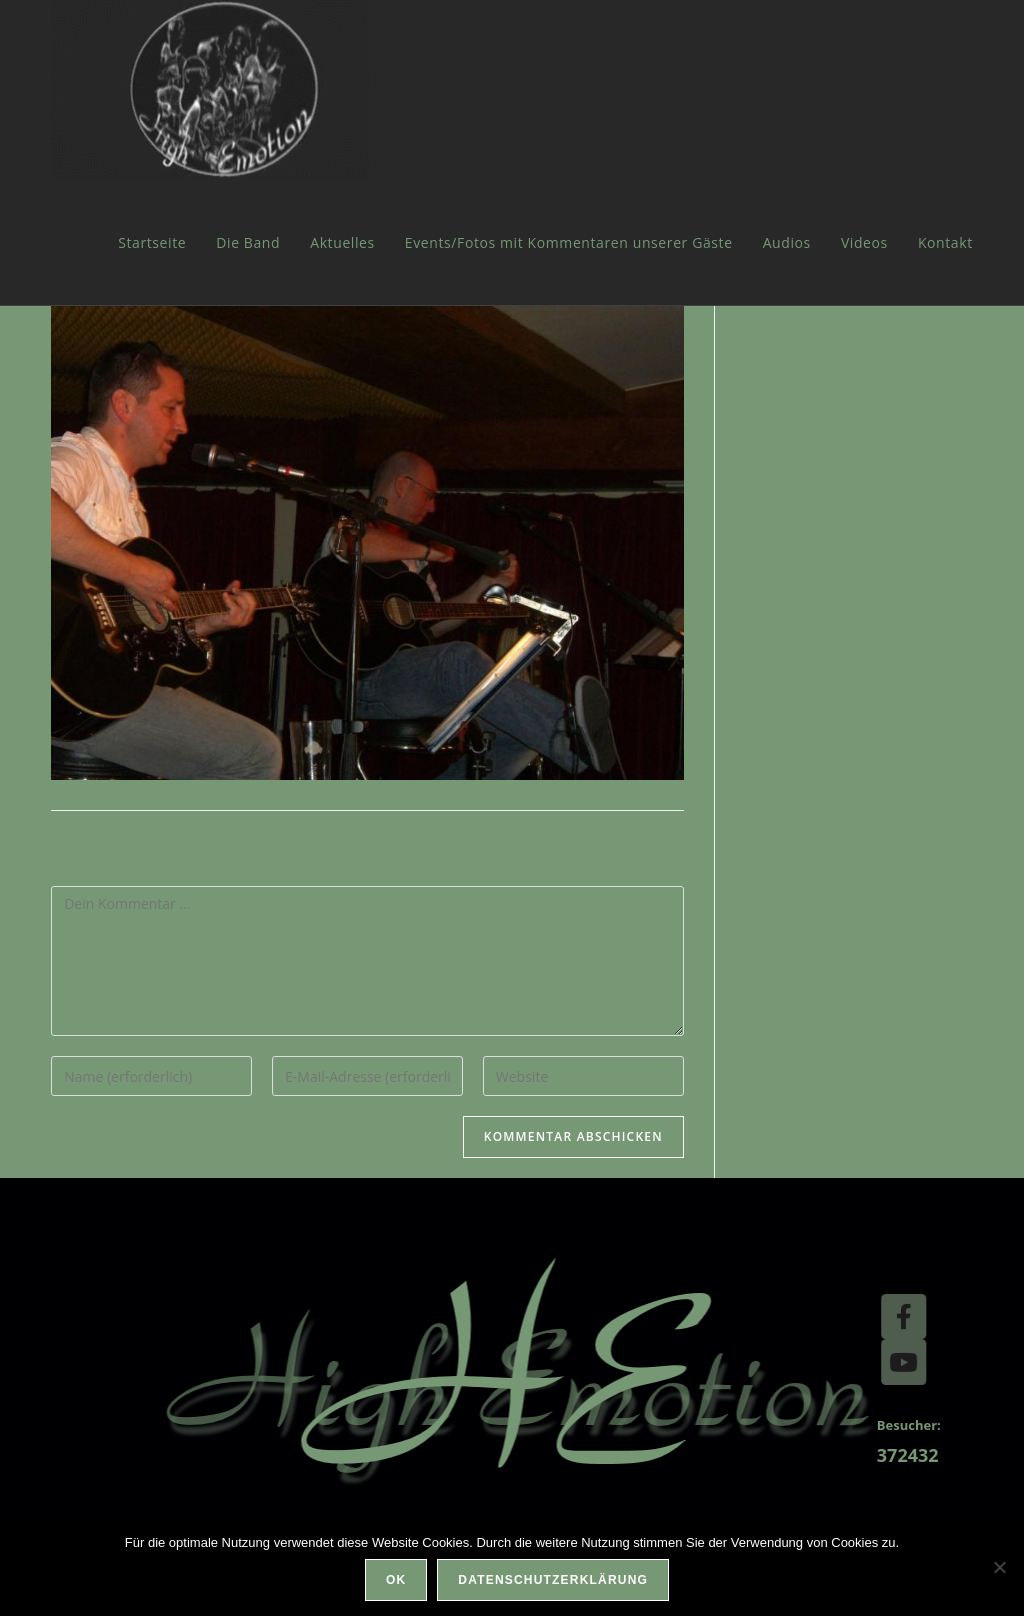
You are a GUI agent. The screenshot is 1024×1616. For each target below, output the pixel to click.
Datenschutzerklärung (553, 1580)
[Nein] (999, 1567)
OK (396, 1580)
